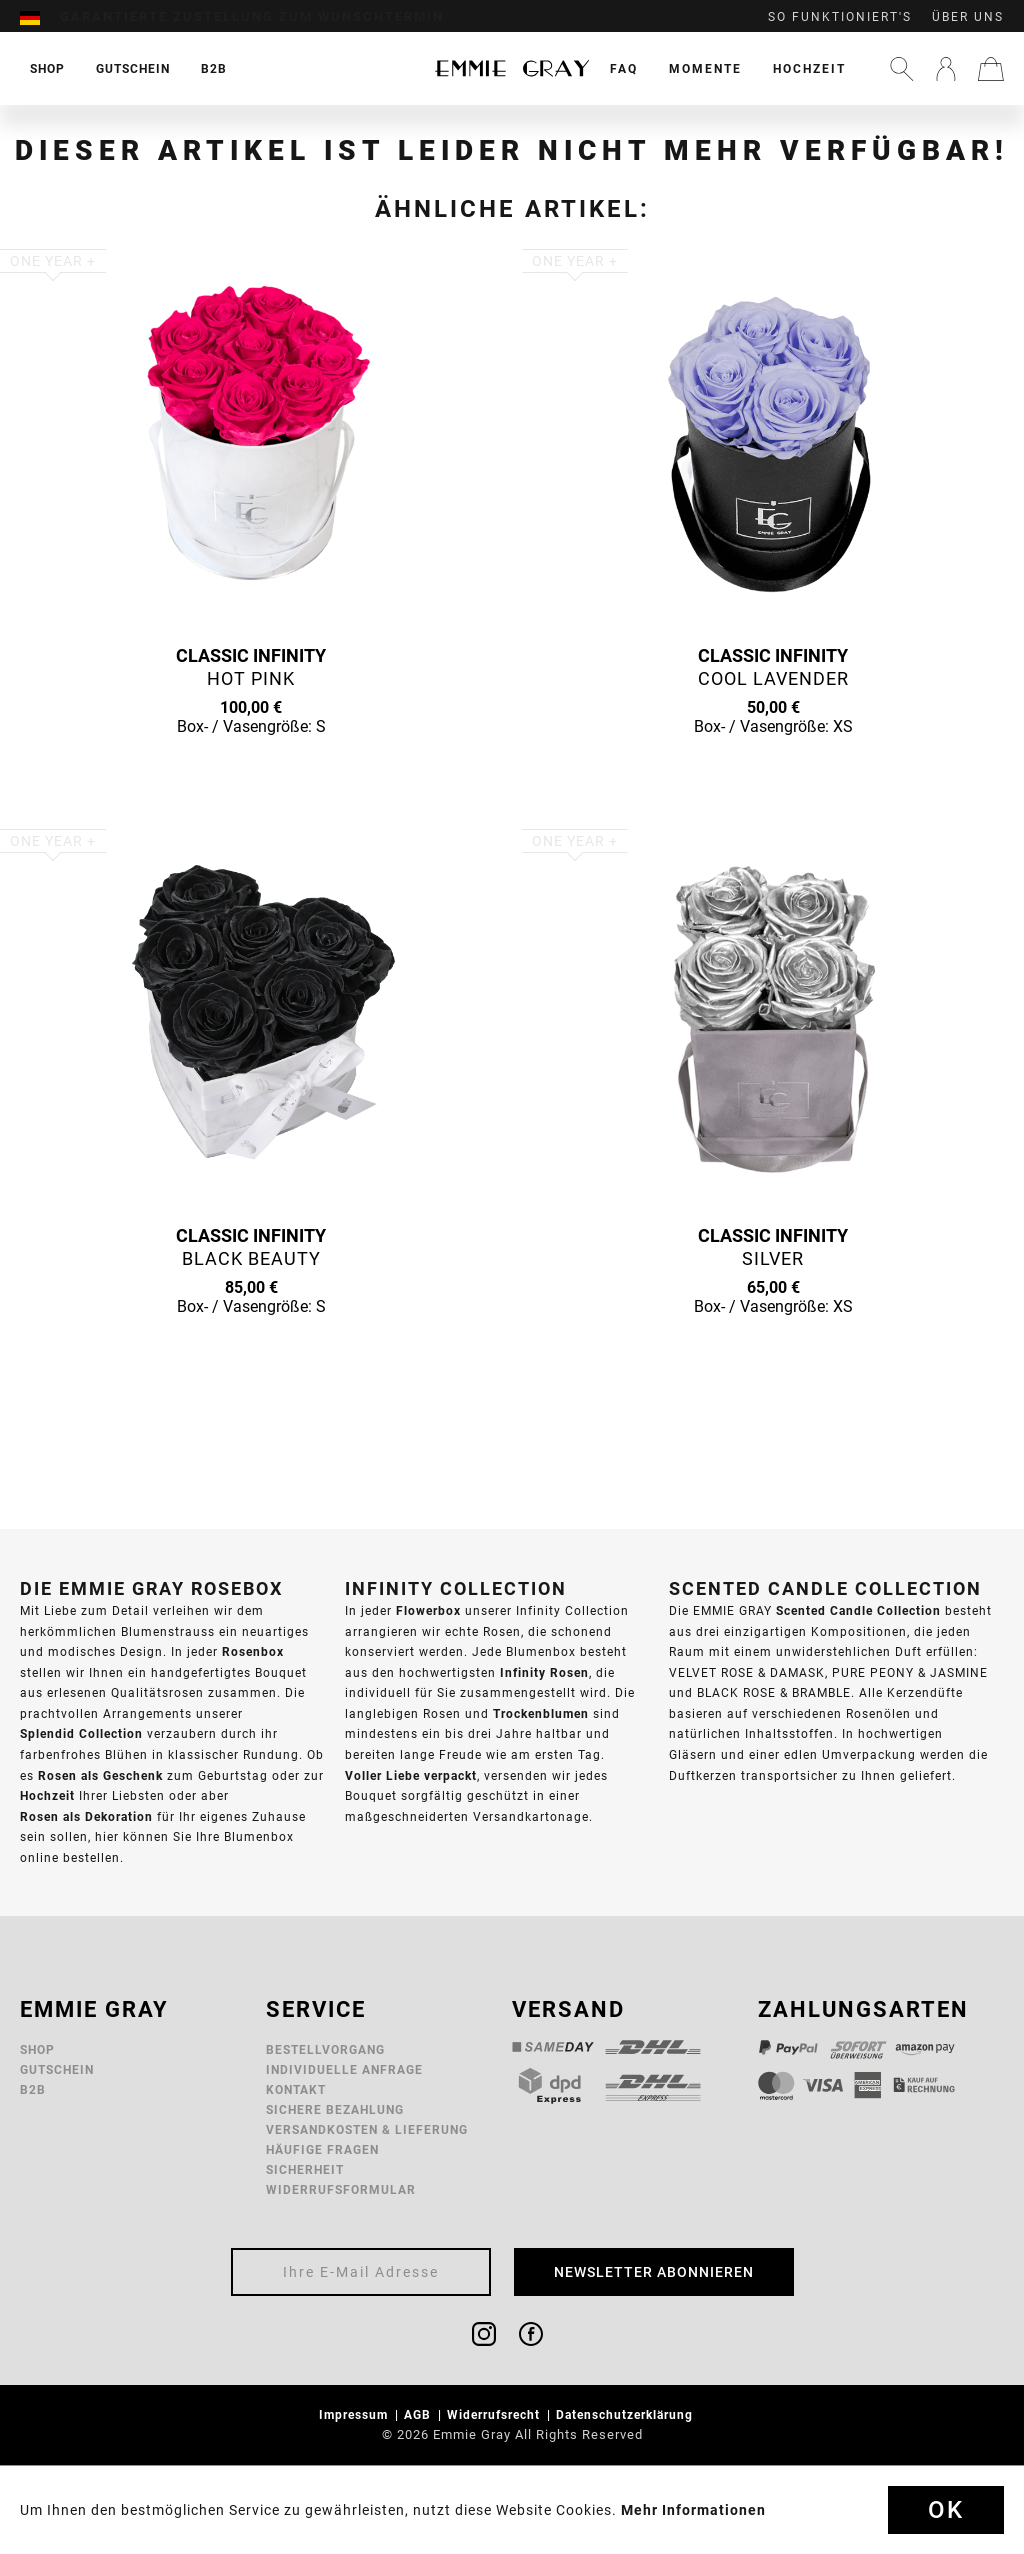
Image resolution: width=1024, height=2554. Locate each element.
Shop (37, 2049)
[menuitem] (40, 17)
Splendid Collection (81, 1733)
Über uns (968, 17)
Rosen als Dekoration (86, 1816)
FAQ (624, 68)
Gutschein (57, 2069)
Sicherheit (305, 2169)
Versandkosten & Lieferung (367, 2129)
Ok (946, 2510)
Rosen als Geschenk (100, 1775)
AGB (419, 2414)
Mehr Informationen (693, 2510)
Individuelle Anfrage (344, 2069)
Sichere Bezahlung (335, 2109)
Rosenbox (253, 1651)
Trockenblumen (541, 1713)
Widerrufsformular (341, 2189)
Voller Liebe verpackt (411, 1775)
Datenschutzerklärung (626, 2414)
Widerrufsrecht (495, 2414)
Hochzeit (809, 68)
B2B (33, 2089)
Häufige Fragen (322, 2149)
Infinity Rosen (544, 1672)
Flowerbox (428, 1610)
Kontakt (296, 2089)
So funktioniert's (840, 17)
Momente (705, 68)
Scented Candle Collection (858, 1610)
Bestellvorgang (325, 2049)
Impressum (355, 2414)
